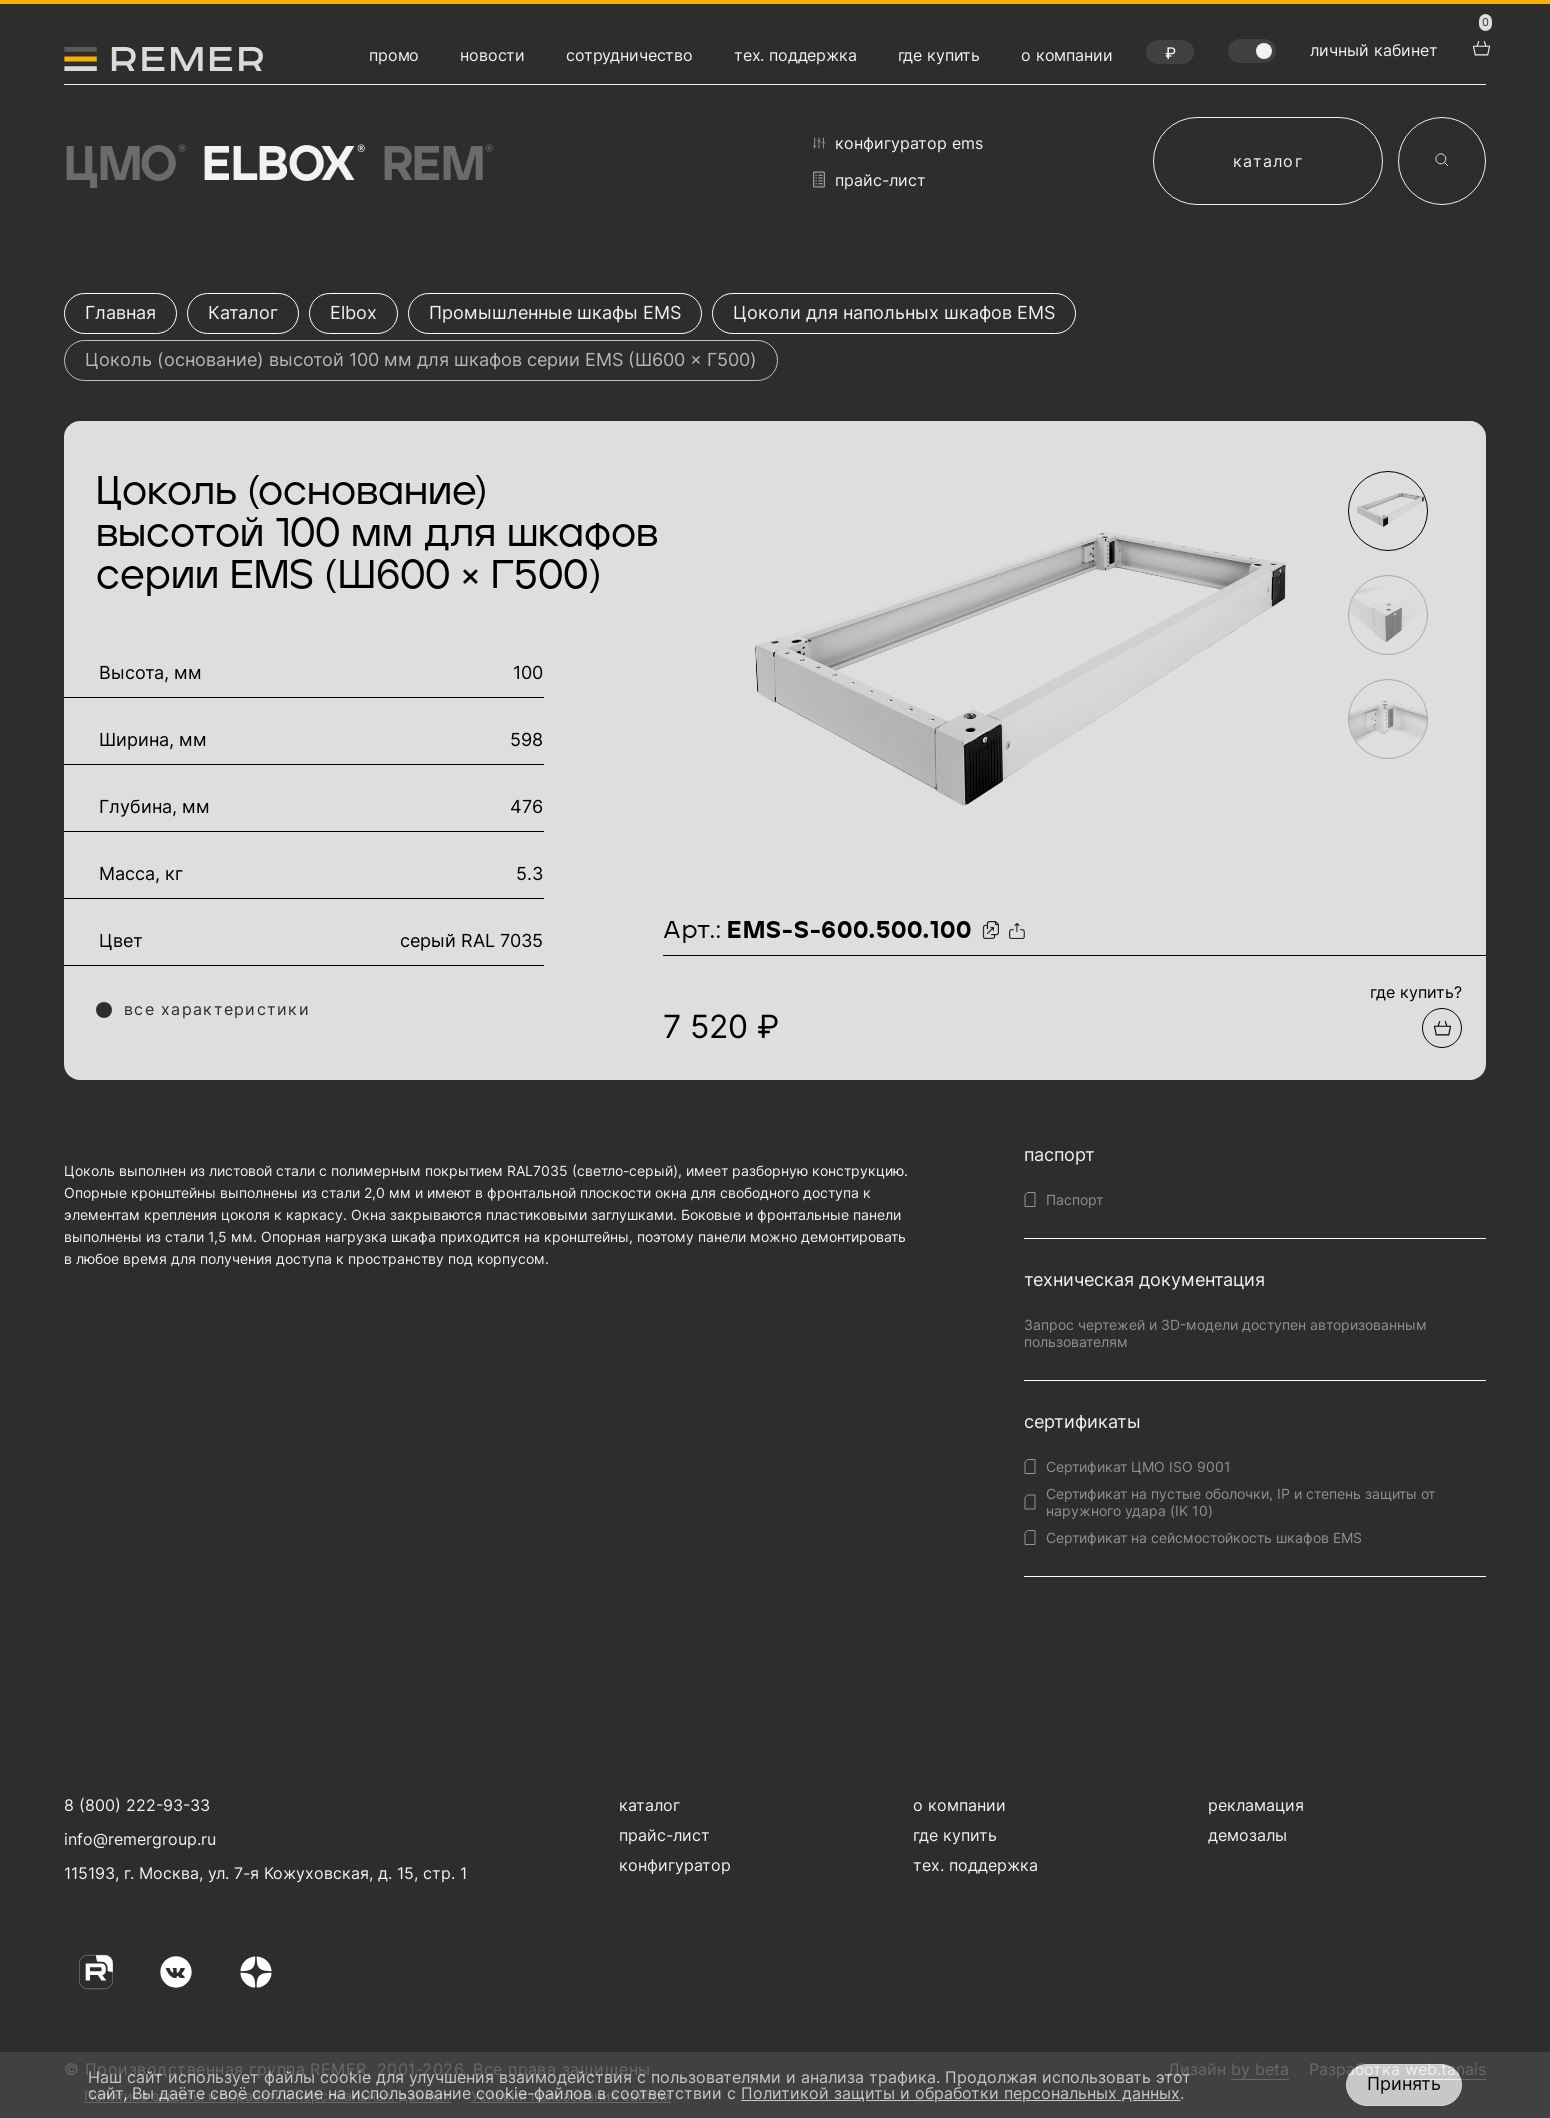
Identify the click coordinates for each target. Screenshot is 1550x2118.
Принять (1404, 2083)
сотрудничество (629, 55)
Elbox (281, 166)
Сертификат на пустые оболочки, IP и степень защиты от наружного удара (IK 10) (1240, 1502)
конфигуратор (675, 1865)
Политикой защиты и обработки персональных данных (960, 2093)
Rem (436, 166)
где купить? (1416, 992)
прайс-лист (869, 179)
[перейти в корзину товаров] (1479, 46)
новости (492, 55)
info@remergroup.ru (137, 1839)
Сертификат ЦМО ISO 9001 (1138, 1466)
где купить (939, 55)
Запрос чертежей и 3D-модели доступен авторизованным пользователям (1225, 1333)
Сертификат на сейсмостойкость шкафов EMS (1204, 1537)
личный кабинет (1374, 50)
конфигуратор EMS (898, 143)
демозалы (1247, 1835)
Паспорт (1074, 1199)
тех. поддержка (795, 55)
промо (394, 55)
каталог (1268, 161)
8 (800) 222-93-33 (137, 1805)
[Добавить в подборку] (1442, 1028)
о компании (1066, 55)
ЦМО (123, 166)
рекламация (1256, 1805)
